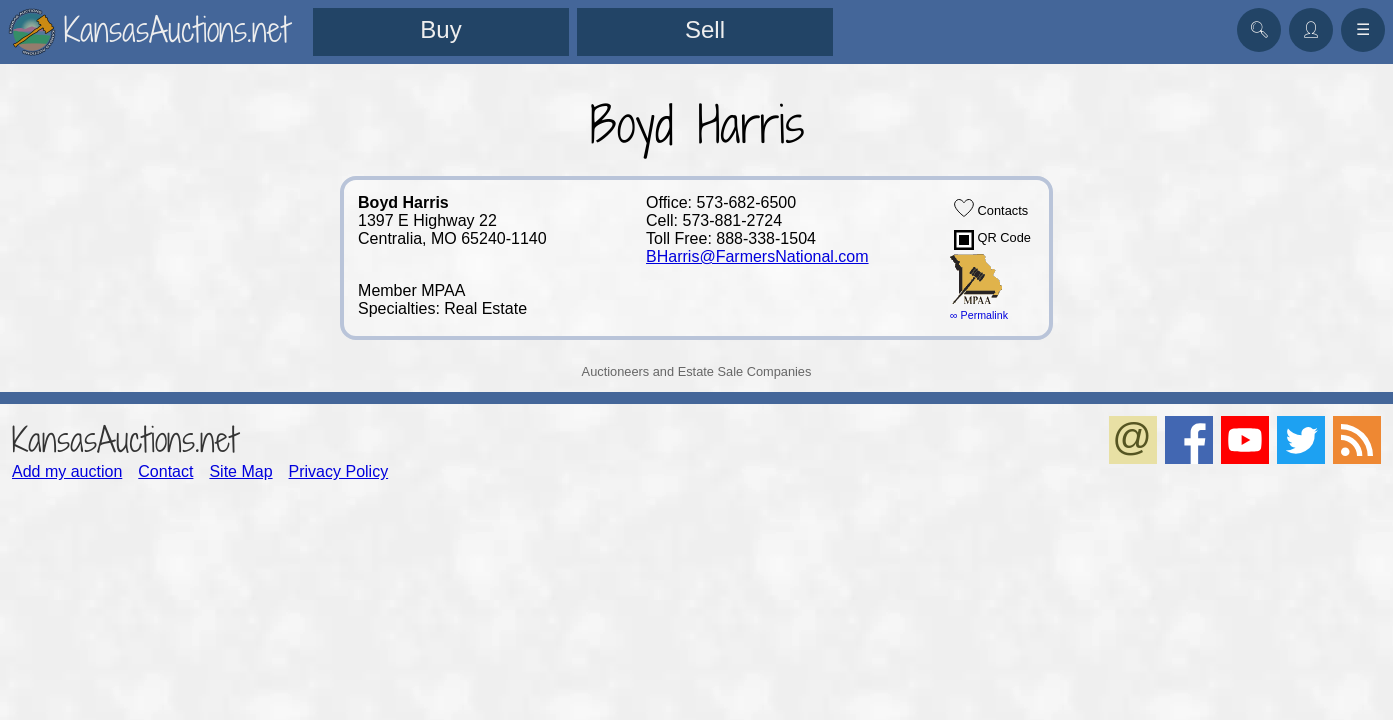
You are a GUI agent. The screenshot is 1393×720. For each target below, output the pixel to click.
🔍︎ (1259, 29)
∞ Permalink (979, 315)
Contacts (991, 208)
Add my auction (67, 471)
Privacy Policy (339, 471)
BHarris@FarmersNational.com (757, 256)
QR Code (992, 240)
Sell (705, 29)
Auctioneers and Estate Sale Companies (697, 371)
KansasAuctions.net (124, 439)
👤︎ (1311, 29)
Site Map (240, 471)
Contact (165, 471)
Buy (440, 29)
